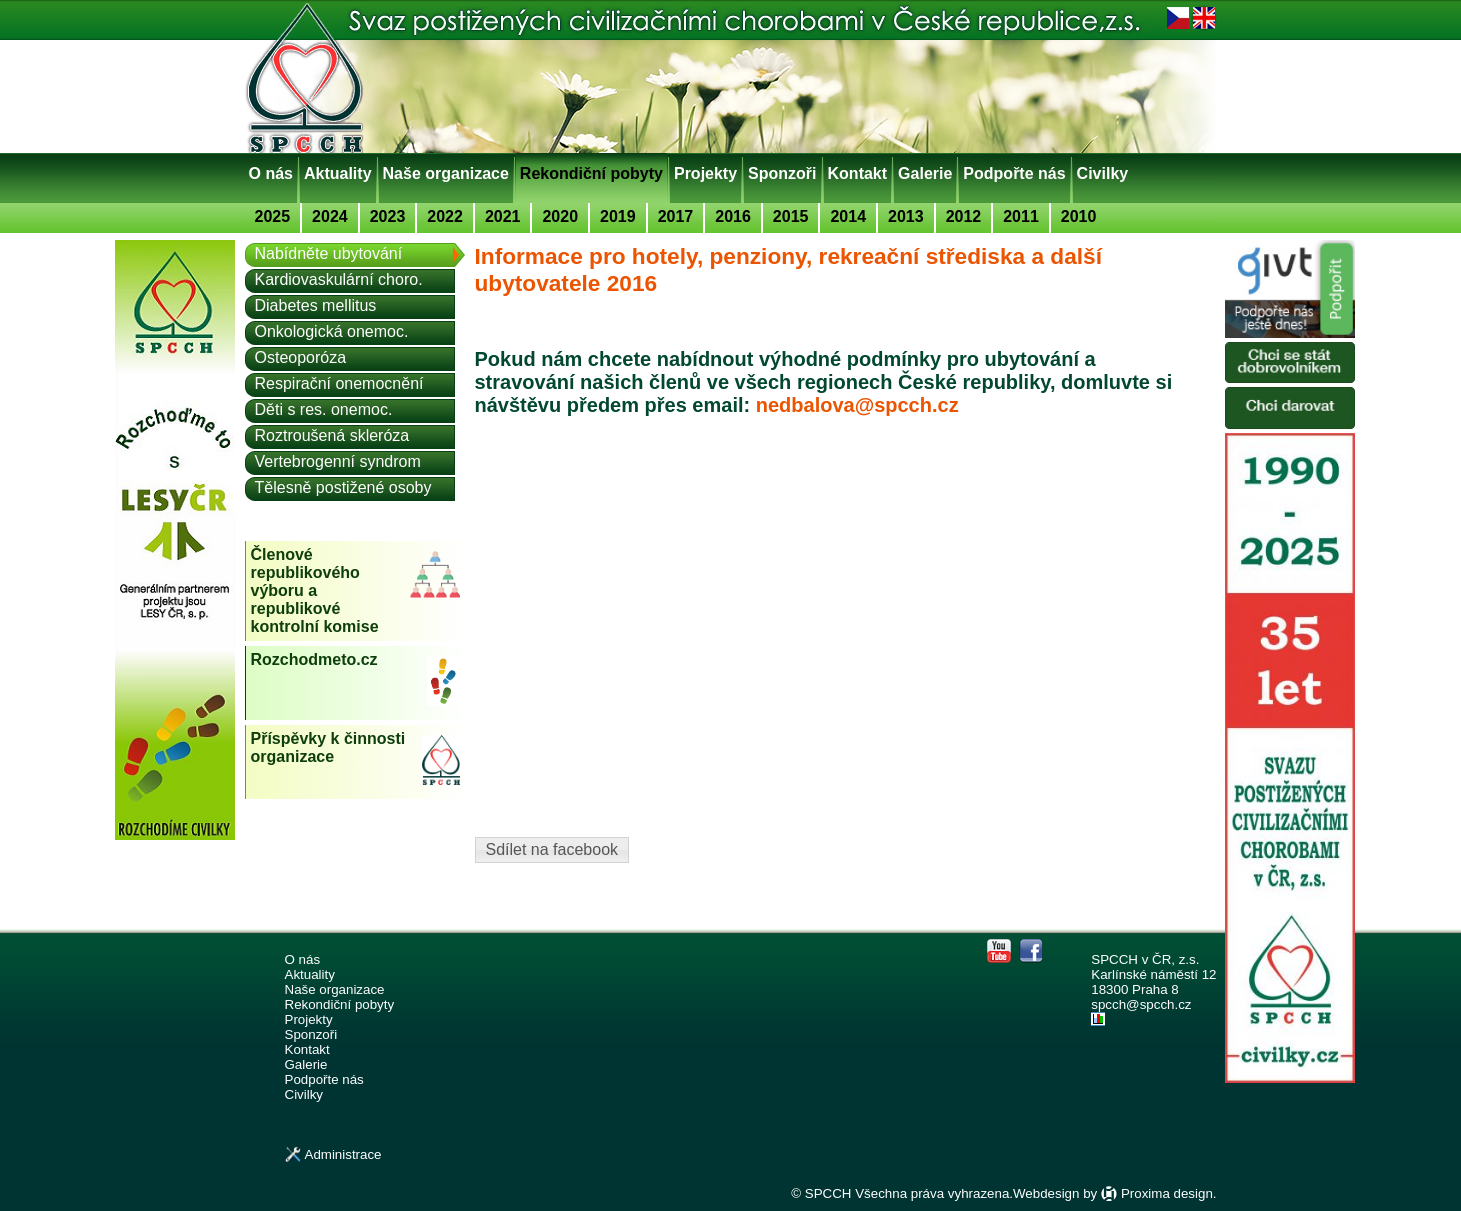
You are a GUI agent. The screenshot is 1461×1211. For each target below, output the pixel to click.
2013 (906, 216)
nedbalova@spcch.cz (857, 405)
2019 (618, 216)
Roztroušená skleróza (332, 435)
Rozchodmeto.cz (314, 659)
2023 (388, 216)
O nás (271, 173)
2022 (445, 216)
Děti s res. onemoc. (324, 409)
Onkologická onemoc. (332, 331)
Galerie (925, 173)
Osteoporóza (301, 357)
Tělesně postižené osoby (343, 487)
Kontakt (858, 173)
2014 (848, 216)
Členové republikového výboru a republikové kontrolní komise (315, 590)
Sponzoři (782, 173)
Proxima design (1167, 1193)
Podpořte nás (1014, 173)
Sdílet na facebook (552, 849)
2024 (330, 216)
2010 (1079, 216)
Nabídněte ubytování (329, 253)
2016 (733, 216)
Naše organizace (446, 173)
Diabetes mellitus (316, 305)
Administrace (343, 1154)
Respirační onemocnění (339, 383)
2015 (791, 216)
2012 (964, 216)
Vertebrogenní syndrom (338, 461)
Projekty (705, 173)
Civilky (1103, 173)
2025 (273, 216)
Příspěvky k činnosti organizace (328, 747)
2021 (503, 216)
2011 (1021, 216)
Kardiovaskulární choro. (339, 279)
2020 (560, 216)
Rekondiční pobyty (591, 173)
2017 (676, 216)
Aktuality (338, 173)
